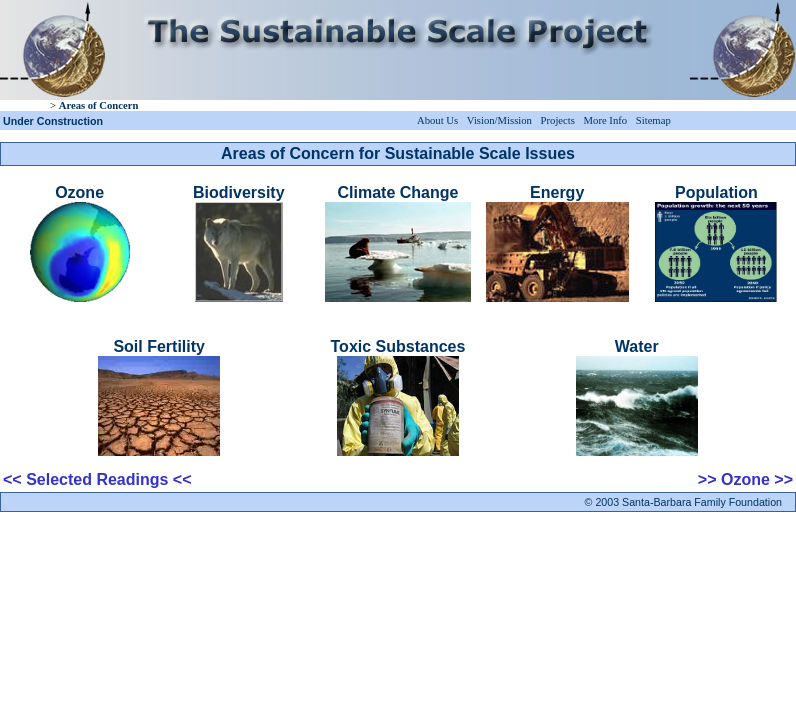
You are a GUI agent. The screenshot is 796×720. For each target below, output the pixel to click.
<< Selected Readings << (97, 479)
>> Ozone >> (745, 479)
